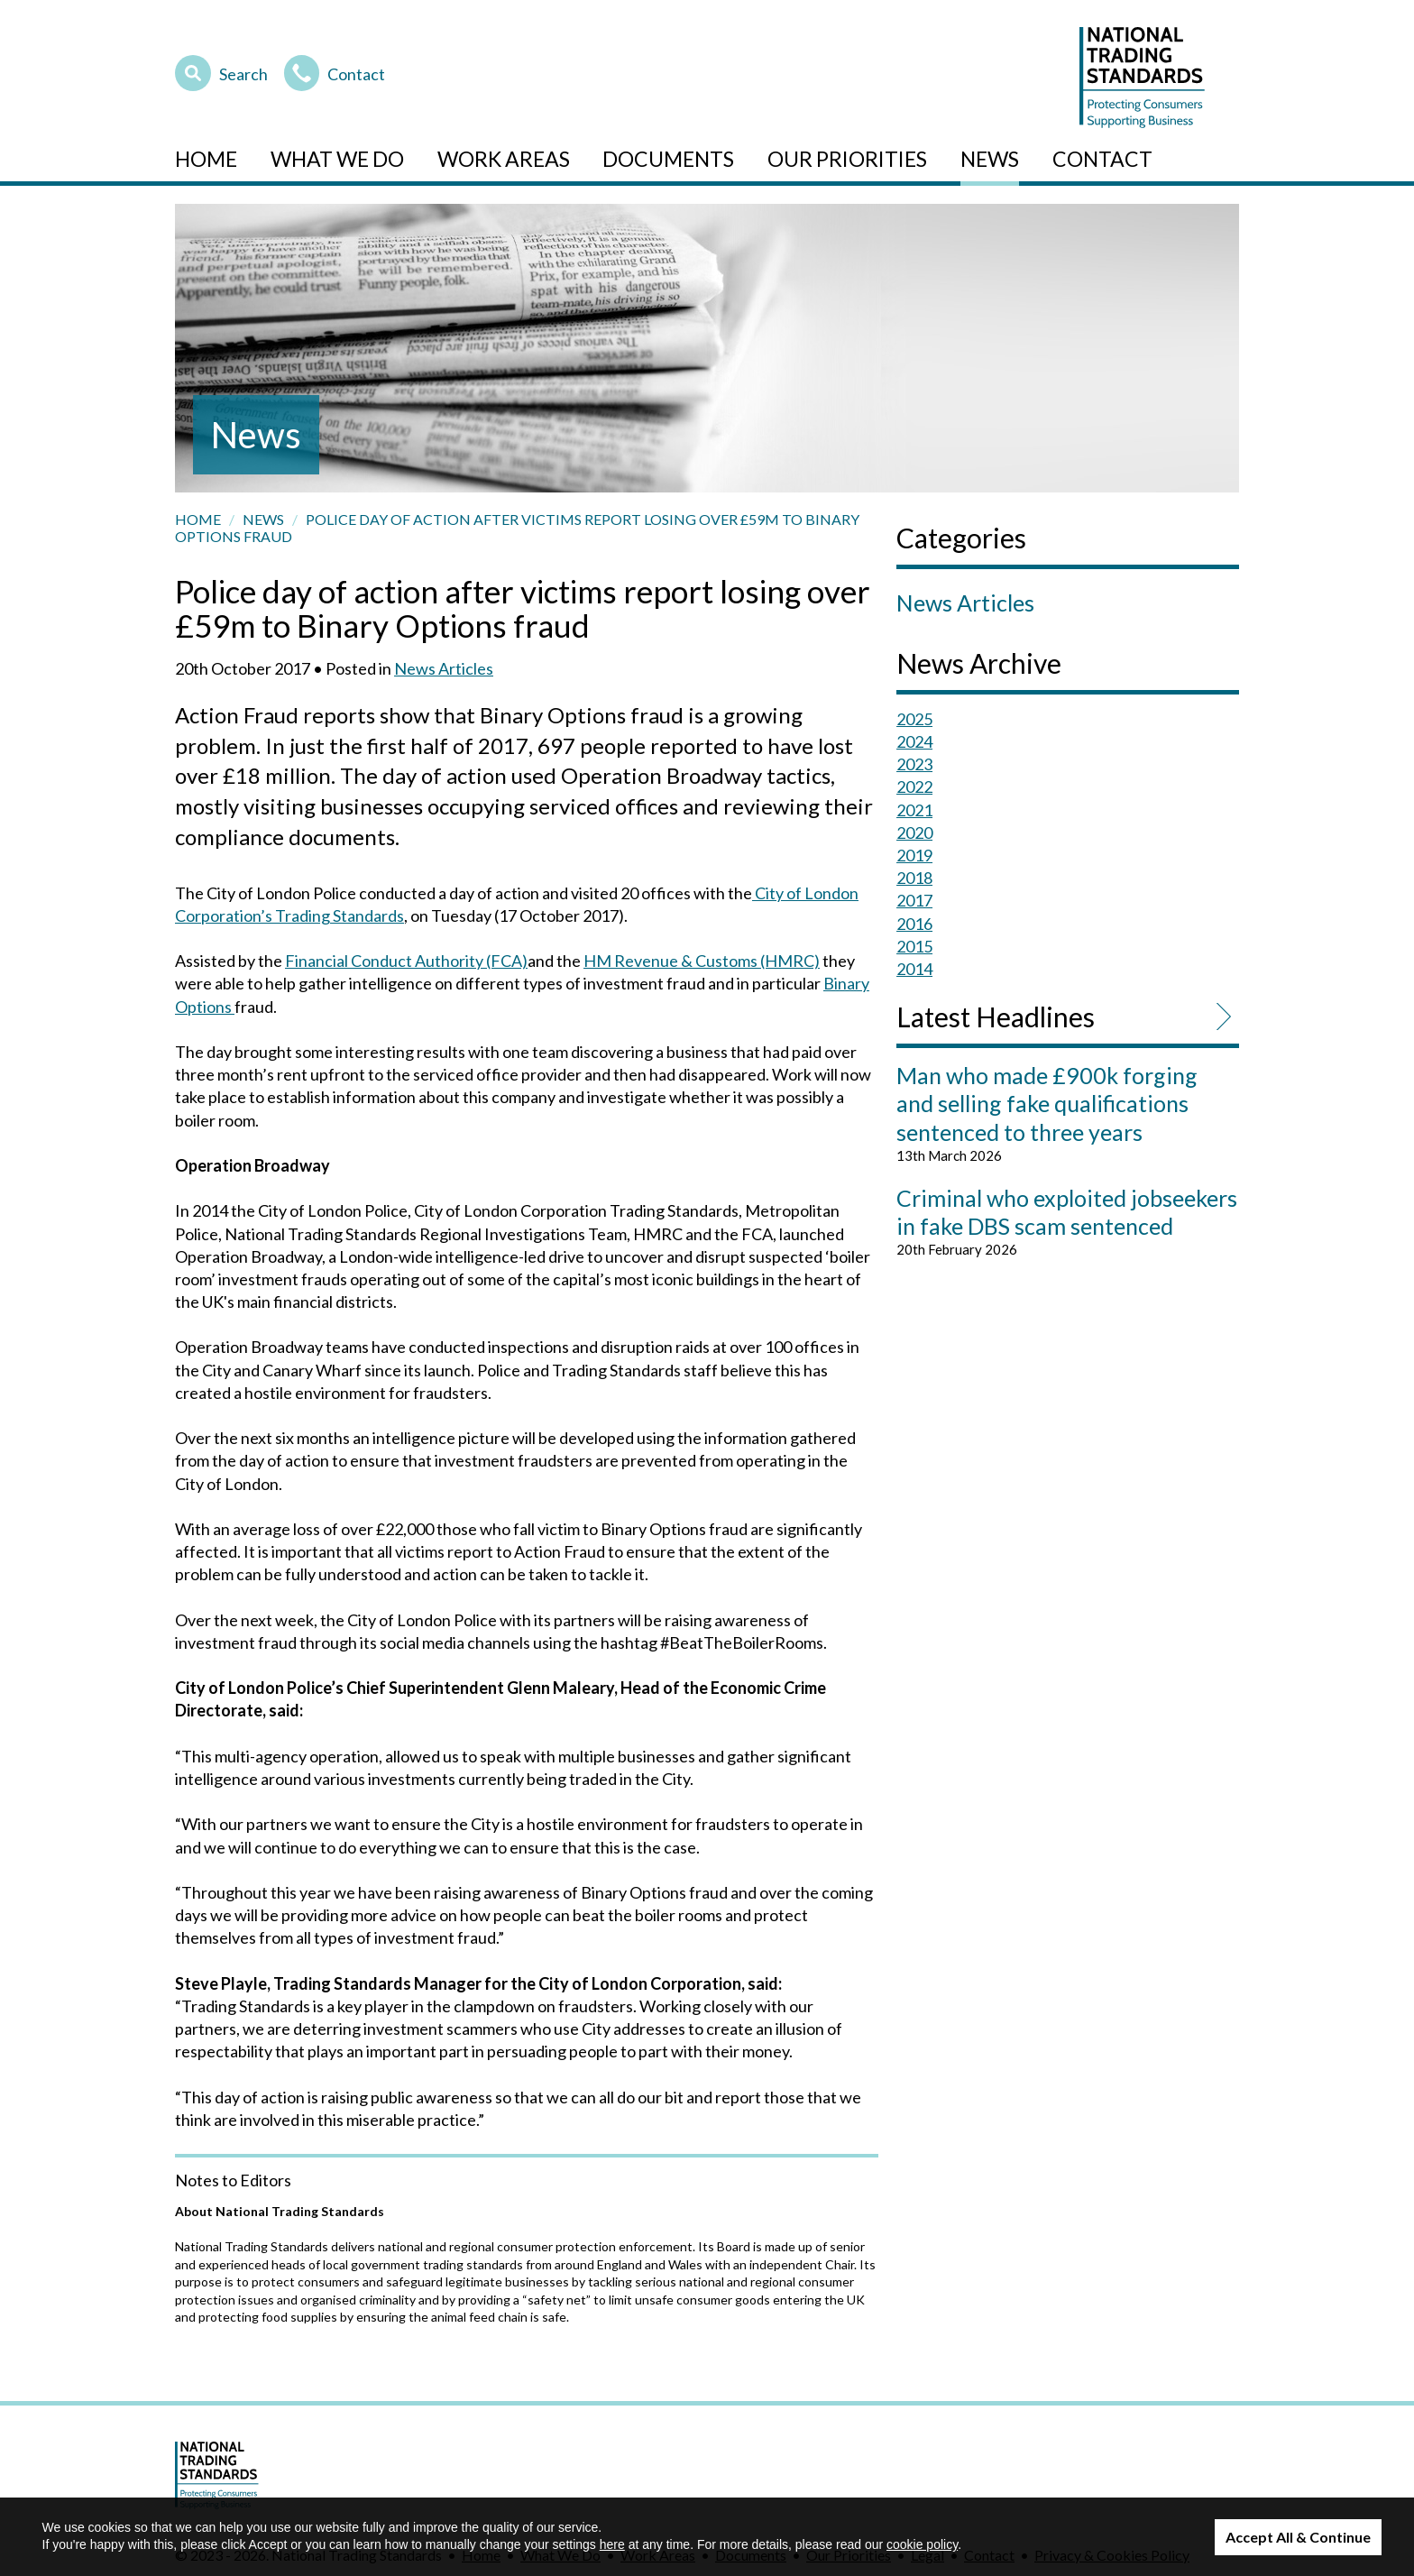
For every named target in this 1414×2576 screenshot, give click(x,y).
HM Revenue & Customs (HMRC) (701, 961)
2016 (914, 924)
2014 (914, 969)
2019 (914, 855)
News (989, 158)
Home (206, 158)
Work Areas (503, 158)
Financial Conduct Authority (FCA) (406, 961)
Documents (668, 158)
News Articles (443, 668)
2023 (914, 764)
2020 (914, 832)
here (612, 2544)
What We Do (337, 158)
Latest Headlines (995, 1016)
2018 (914, 878)
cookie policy (922, 2544)
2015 (914, 946)
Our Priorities (847, 158)
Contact (335, 71)
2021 (914, 810)
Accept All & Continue (1298, 2536)
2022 (914, 786)
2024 (914, 741)
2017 (914, 900)
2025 (914, 719)
